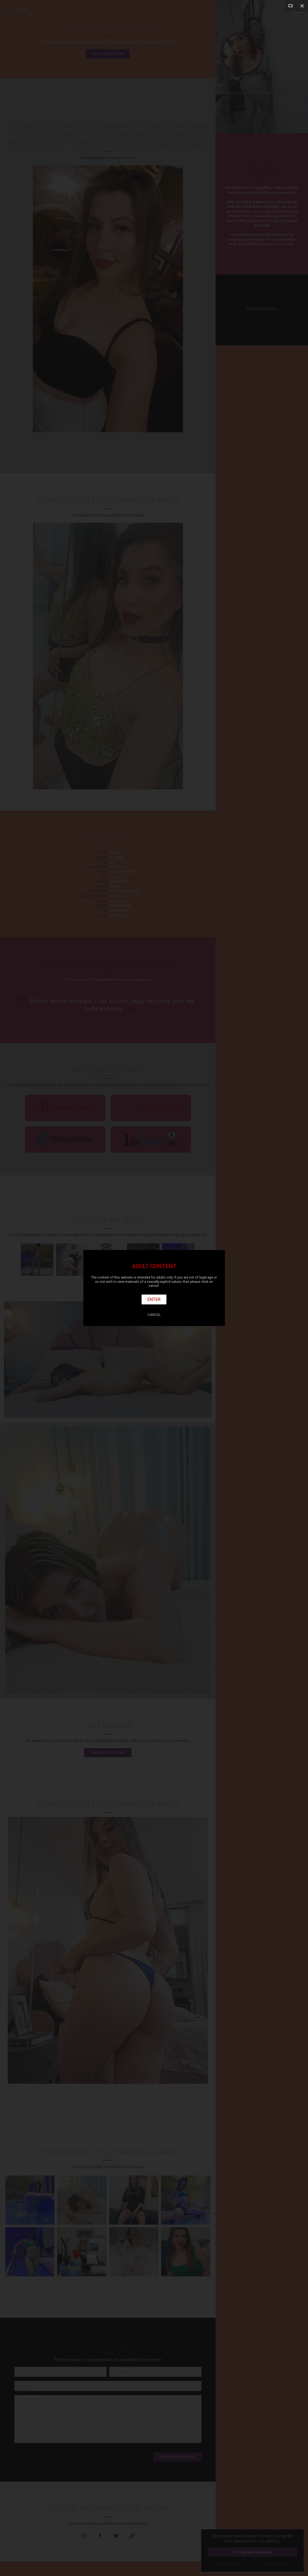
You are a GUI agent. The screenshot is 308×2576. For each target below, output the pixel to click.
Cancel (154, 1315)
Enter (154, 1299)
